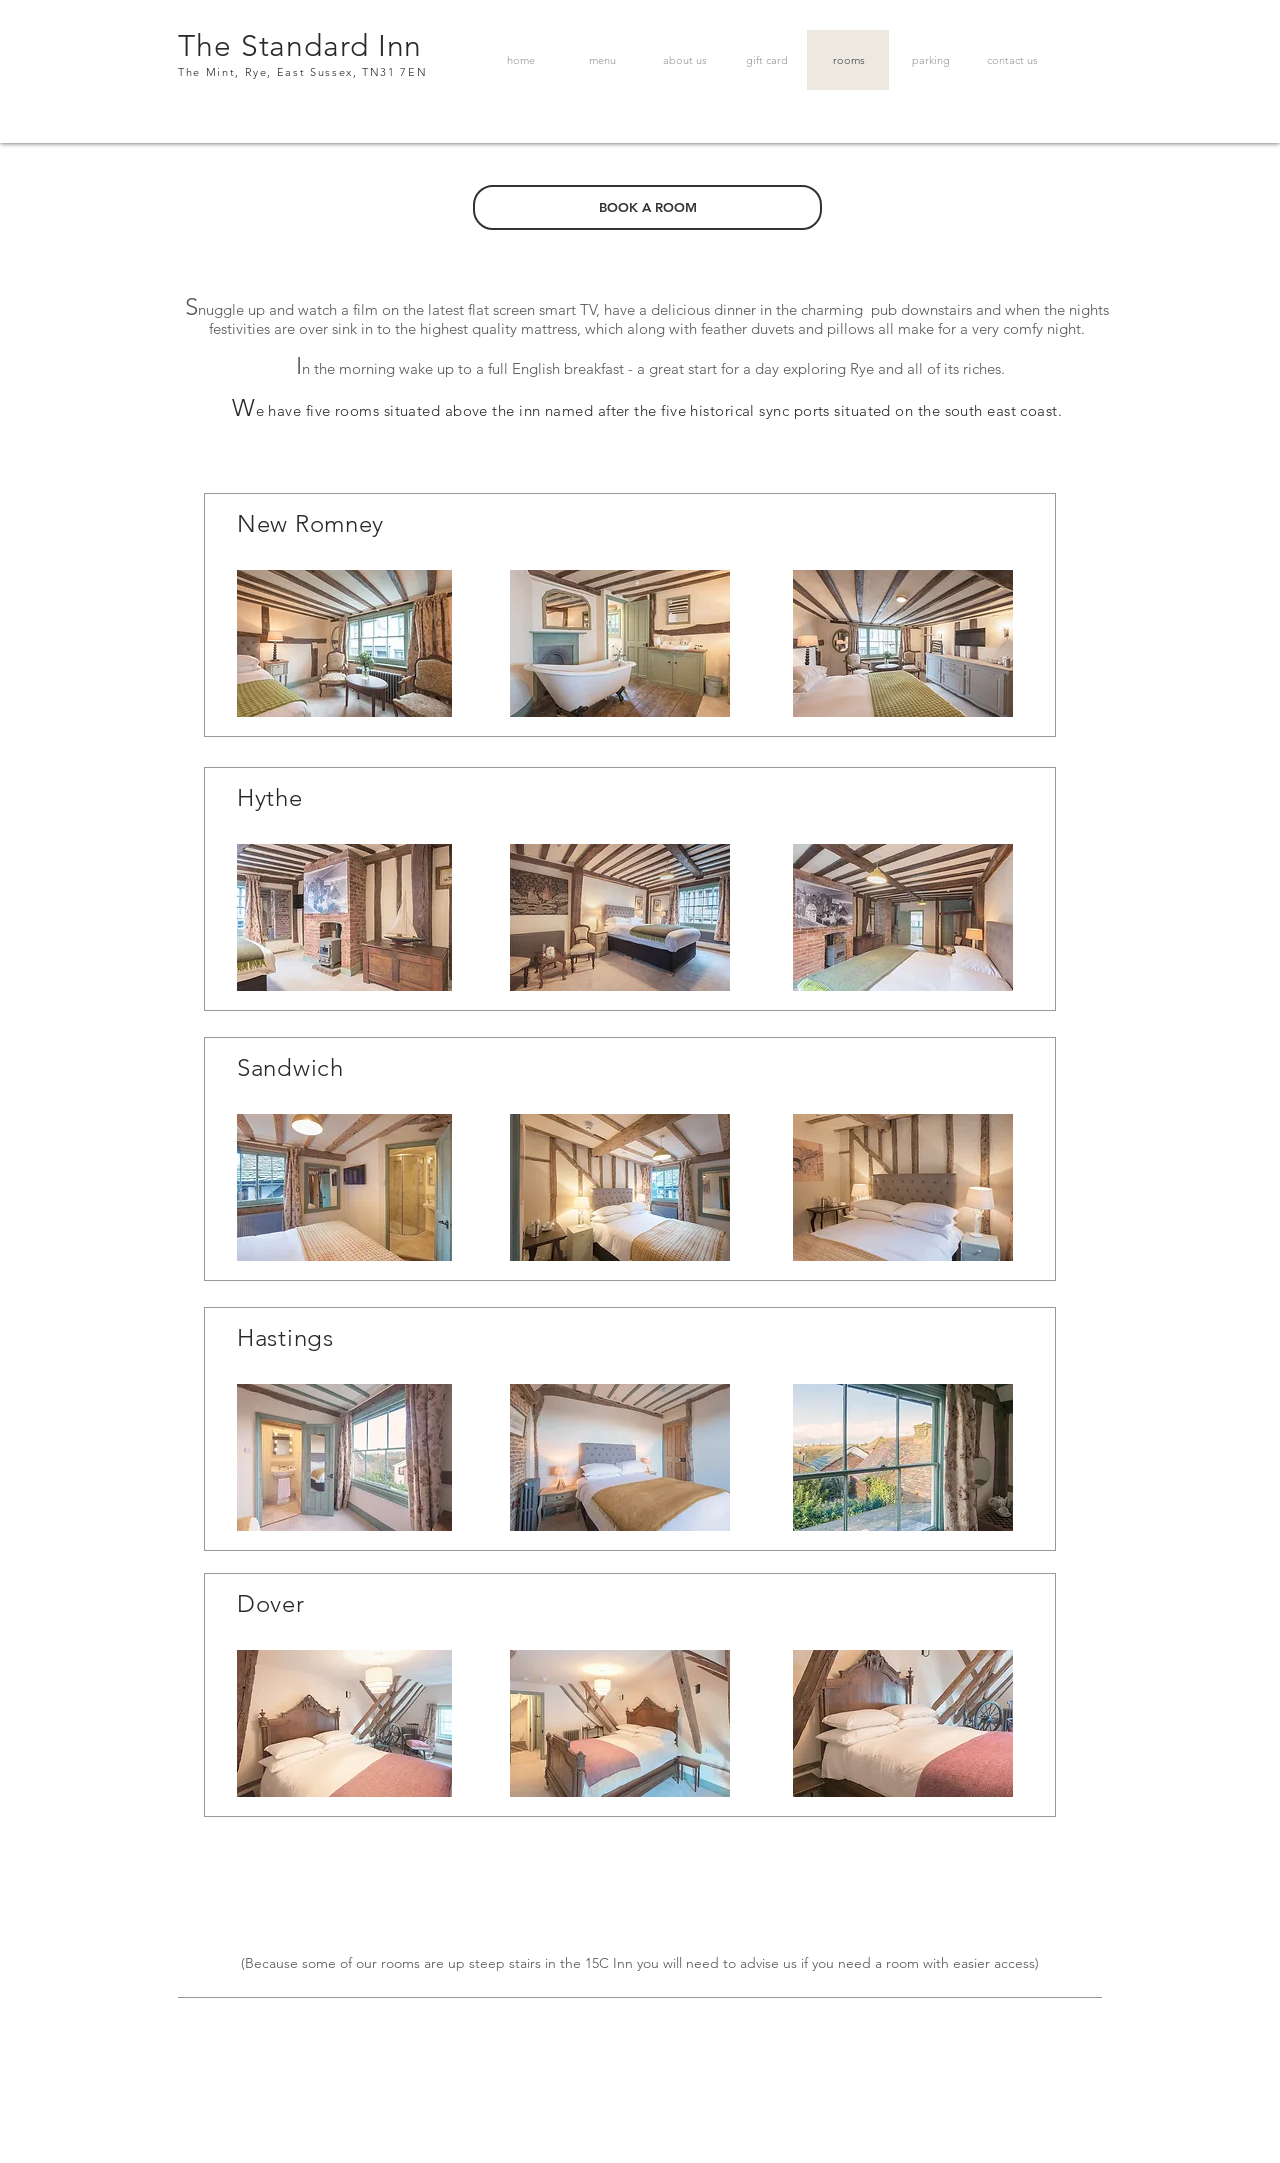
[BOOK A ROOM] (647, 207)
